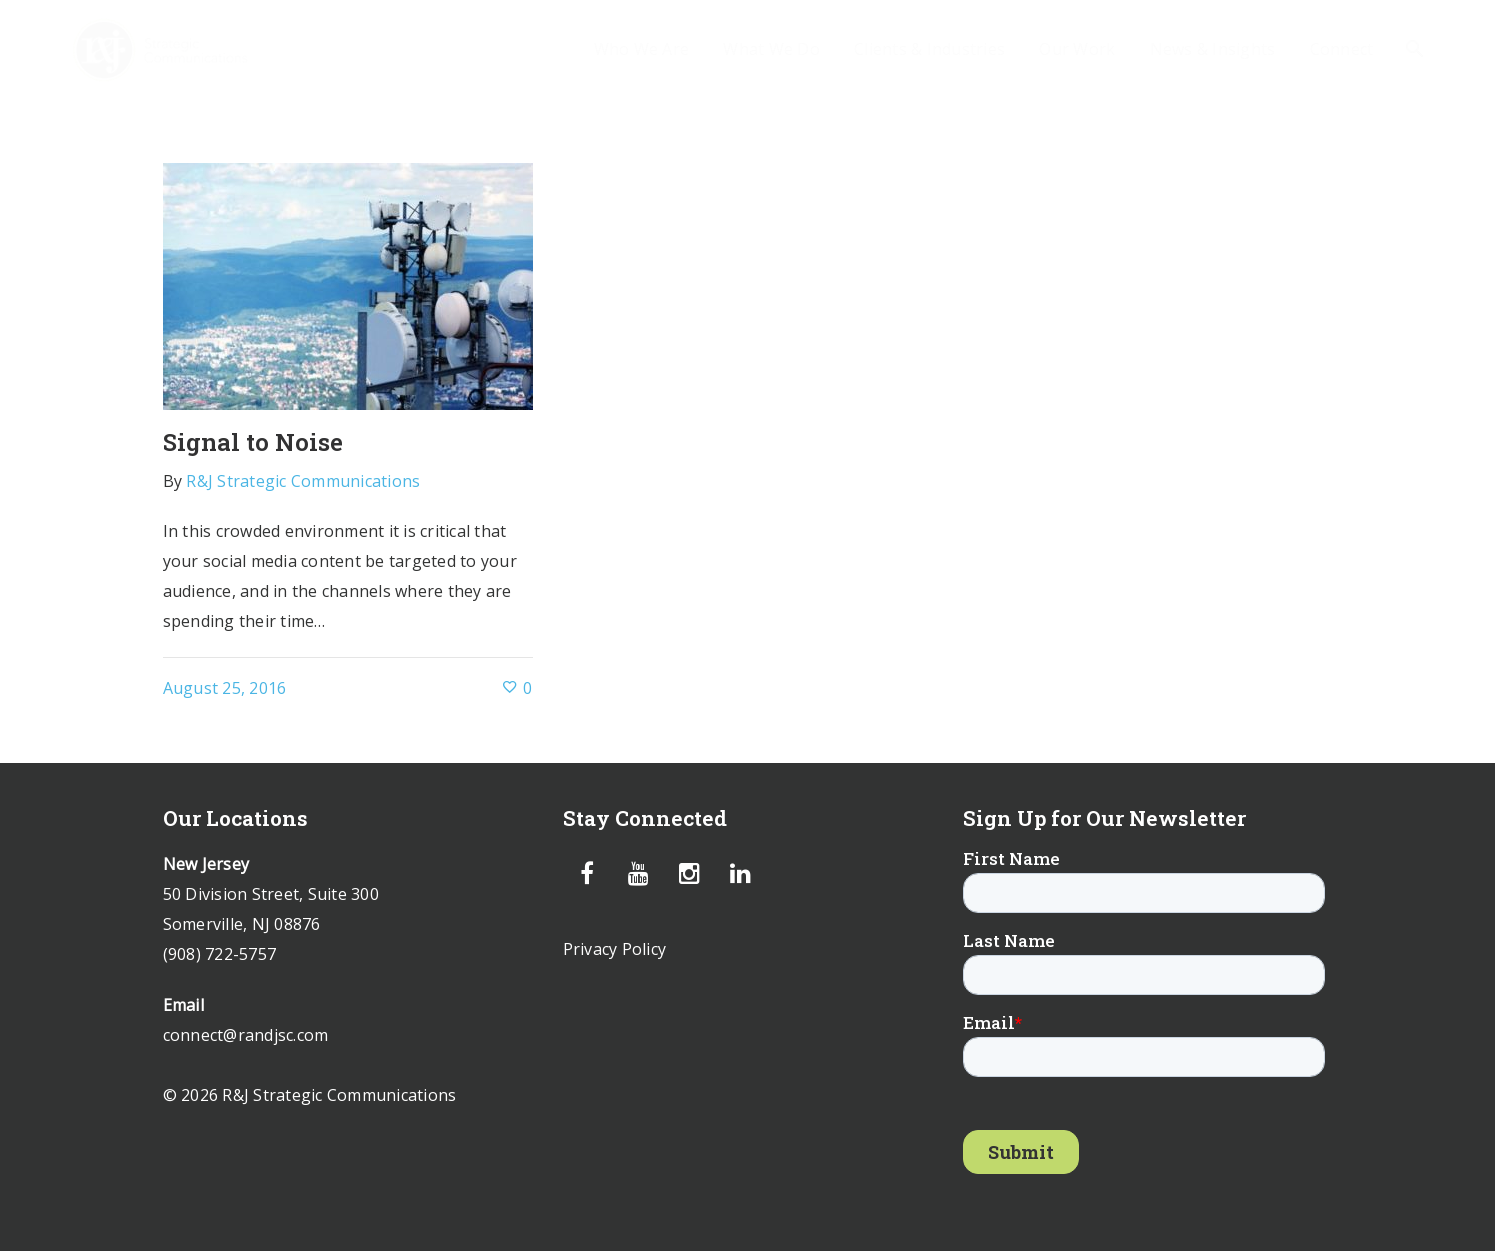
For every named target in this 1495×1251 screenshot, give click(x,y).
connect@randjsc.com (246, 1035)
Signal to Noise (253, 442)
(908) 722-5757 (220, 954)
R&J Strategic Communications (303, 481)
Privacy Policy (615, 949)
